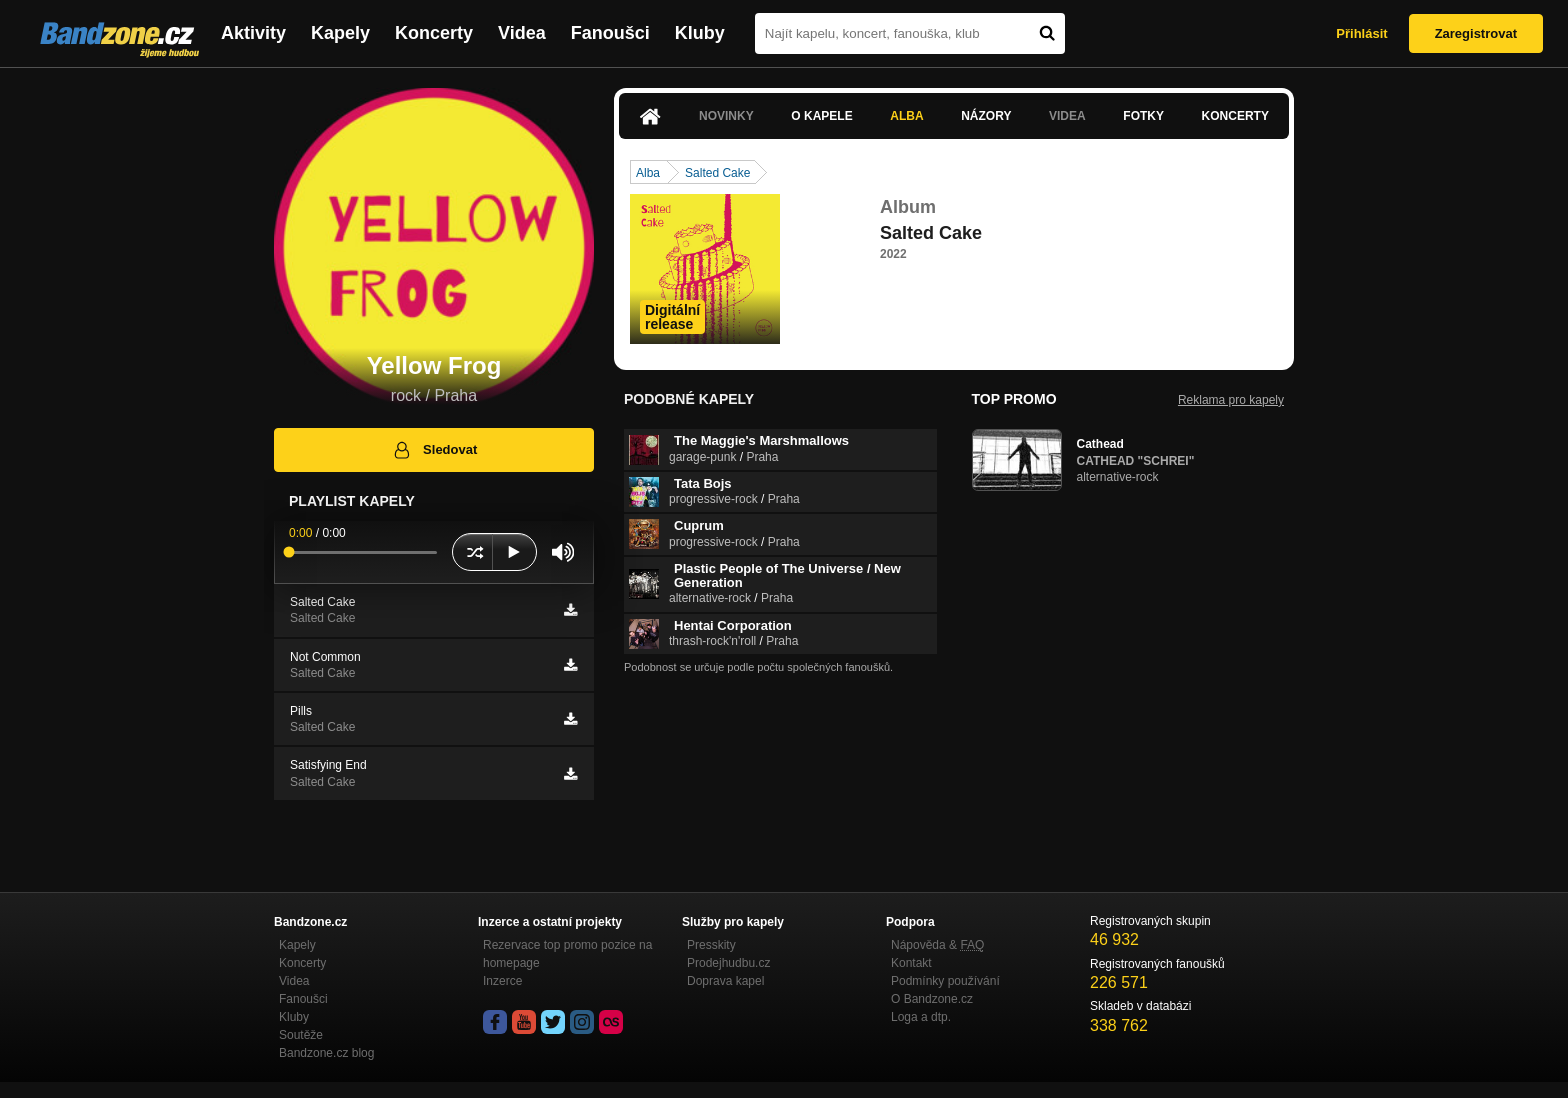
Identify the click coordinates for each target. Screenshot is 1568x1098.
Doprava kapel (725, 981)
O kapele (821, 116)
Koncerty (434, 33)
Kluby (700, 33)
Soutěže (301, 1035)
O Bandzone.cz (932, 999)
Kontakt (911, 963)
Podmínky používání (945, 981)
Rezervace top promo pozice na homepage (567, 954)
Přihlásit (1361, 33)
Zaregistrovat (1476, 33)
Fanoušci (610, 33)
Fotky (1143, 116)
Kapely (340, 33)
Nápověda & (937, 945)
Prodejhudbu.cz (728, 963)
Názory (986, 116)
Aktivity (253, 33)
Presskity (711, 945)
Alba (906, 116)
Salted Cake (717, 173)
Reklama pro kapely (1231, 400)
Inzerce (502, 981)
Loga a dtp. (921, 1017)
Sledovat (434, 450)
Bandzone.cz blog (326, 1053)
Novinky (726, 116)
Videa (522, 33)
